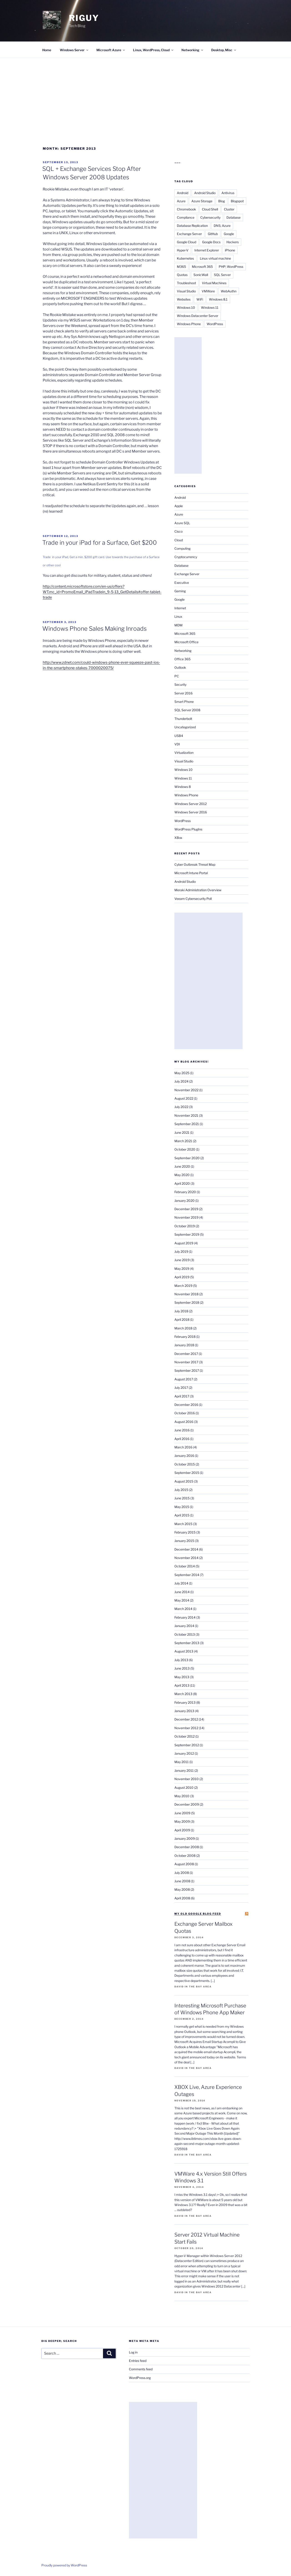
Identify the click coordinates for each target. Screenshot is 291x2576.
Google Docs (211, 242)
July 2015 (181, 1490)
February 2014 (185, 1617)
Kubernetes (185, 258)
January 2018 (184, 1345)
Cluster (229, 209)
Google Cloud (186, 242)
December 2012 (186, 1719)
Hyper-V (182, 250)
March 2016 (183, 1447)
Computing (182, 548)
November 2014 (186, 1558)
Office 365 (182, 659)
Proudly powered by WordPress (64, 2565)
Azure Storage (201, 201)
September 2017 (186, 1370)
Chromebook (186, 209)
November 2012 (186, 1728)
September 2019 (186, 1234)
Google (229, 234)
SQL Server (222, 275)
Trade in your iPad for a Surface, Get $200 (99, 542)
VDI (177, 744)
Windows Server (74, 50)
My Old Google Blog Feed (197, 1913)
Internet (180, 608)
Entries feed (137, 2361)
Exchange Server (189, 234)
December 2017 (186, 1354)
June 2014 (182, 1592)
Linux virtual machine (215, 258)
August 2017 (183, 1379)
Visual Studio (186, 291)
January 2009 (184, 1838)
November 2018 (186, 1294)
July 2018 (181, 1311)
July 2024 (181, 1081)
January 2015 (184, 1541)
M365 (181, 266)
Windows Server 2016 (190, 812)
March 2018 (183, 1328)
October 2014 (184, 1566)
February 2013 (185, 1702)
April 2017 (181, 1396)
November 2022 (186, 1090)
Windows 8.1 (218, 299)
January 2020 (184, 1200)
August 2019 (183, 1243)
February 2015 (185, 1532)
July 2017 (181, 1387)
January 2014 (184, 1626)
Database (233, 217)
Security (180, 684)
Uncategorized (185, 727)
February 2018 (185, 1337)
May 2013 (181, 1677)
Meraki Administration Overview (197, 890)
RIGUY (84, 18)
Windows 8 (182, 787)
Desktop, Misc (224, 50)
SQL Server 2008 (187, 710)
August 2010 (183, 1787)
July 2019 (181, 1251)
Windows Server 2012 (190, 804)
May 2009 (182, 1821)
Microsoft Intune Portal (191, 873)
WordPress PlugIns (188, 829)
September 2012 (186, 1745)
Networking (192, 50)
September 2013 (186, 1643)
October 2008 (185, 1855)
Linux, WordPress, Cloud (153, 50)
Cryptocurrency (185, 557)
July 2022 (181, 1107)
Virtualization (183, 752)
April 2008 (182, 1898)
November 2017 (186, 1362)
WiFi (199, 299)
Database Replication (192, 226)
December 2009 (186, 1804)
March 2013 (183, 1694)
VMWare (208, 291)
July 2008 (181, 1873)
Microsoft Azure (110, 50)
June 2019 (182, 1260)
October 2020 (184, 1149)
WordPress (215, 324)
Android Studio (205, 193)
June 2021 (181, 1132)
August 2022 (183, 1098)
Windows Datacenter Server (197, 316)
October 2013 (184, 1634)
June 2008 (182, 1881)
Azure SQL (182, 523)
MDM (178, 625)
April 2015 (181, 1515)
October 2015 (184, 1464)
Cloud (178, 540)
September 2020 (187, 1158)
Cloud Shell (210, 209)
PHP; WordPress (231, 266)
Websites (184, 299)
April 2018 (181, 1319)
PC (176, 676)
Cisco (178, 531)
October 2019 (184, 1226)
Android (182, 193)
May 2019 (181, 1268)
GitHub (213, 234)
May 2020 (182, 1175)
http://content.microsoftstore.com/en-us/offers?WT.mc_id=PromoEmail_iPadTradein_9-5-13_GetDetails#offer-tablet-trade (102, 592)
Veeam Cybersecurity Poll (193, 899)
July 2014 (181, 1583)
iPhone (230, 250)
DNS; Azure (222, 226)
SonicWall (200, 275)
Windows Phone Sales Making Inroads (94, 628)
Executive (181, 583)
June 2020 (182, 1166)
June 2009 (182, 1813)
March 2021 (183, 1141)
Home (46, 50)
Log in (133, 2352)
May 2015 (181, 1507)
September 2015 (186, 1473)
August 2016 (183, 1422)
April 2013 (181, 1685)
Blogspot (237, 201)
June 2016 (182, 1430)
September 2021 (186, 1124)
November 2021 (186, 1115)
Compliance (185, 217)
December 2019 (186, 1209)
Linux (178, 616)
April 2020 (182, 1183)
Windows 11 (209, 307)
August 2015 (183, 1481)
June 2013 (182, 1668)
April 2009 (182, 1830)
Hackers (232, 242)
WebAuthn (228, 291)
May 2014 (181, 1600)
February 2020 (185, 1192)
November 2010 (186, 1779)
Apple (178, 506)
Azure (181, 201)
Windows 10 (186, 307)
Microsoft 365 (202, 266)
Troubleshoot (186, 283)
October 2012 (184, 1736)
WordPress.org (140, 2378)
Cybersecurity (210, 217)
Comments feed (141, 2369)
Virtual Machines (214, 283)
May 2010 (181, 1796)
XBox (178, 838)
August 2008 (184, 1864)
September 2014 (186, 1575)
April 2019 (181, 1277)
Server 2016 (183, 693)
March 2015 (183, 1524)
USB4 (178, 736)
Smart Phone (184, 701)
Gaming (180, 591)
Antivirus (227, 193)
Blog (221, 201)
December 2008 (186, 1847)
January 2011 (184, 1770)
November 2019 (186, 1217)
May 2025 (181, 1073)
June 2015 (182, 1498)
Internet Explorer (206, 250)
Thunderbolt (183, 719)
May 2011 (181, 1762)
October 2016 (184, 1413)
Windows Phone (189, 324)
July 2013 (181, 1660)
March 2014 (183, 1609)
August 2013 (183, 1651)
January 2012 (184, 1753)
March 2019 (183, 1286)
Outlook (180, 667)
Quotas (182, 275)
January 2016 (184, 1456)
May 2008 (182, 1889)
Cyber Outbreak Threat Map (194, 864)
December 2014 (186, 1549)
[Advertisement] (145, 92)
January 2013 (184, 1711)
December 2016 (186, 1405)
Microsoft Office (186, 642)
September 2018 (186, 1302)
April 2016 (181, 1439)
